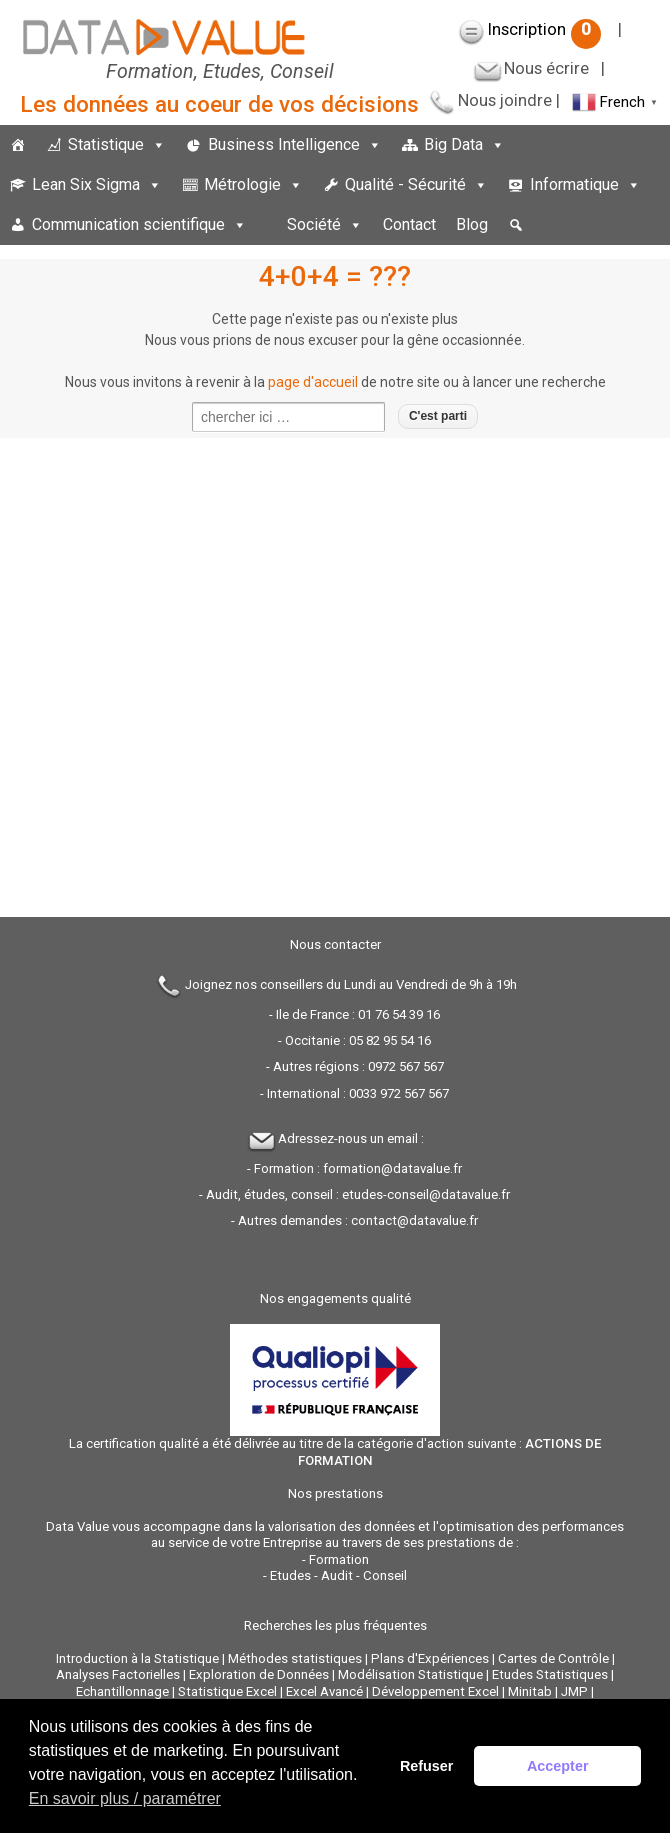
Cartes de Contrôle (553, 1658)
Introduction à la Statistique (137, 1658)
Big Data (464, 144)
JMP (574, 1691)
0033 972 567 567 (399, 1093)
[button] (516, 225)
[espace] (267, 225)
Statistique (117, 144)
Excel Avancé (324, 1691)
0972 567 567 (406, 1066)
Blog (472, 224)
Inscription (544, 29)
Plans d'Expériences (430, 1658)
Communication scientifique (139, 224)
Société (325, 224)
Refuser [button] (427, 1766)
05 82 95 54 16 (390, 1040)
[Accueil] (18, 145)
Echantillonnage (122, 1691)
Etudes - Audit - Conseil (338, 1575)
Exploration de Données (259, 1674)
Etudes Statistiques (550, 1674)
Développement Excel (435, 1691)
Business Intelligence (295, 144)
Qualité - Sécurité (416, 184)
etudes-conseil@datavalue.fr (426, 1194)
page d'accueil (313, 382)
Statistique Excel (227, 1691)
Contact (409, 224)
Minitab (530, 1691)
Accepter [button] (558, 1766)
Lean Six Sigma (97, 184)
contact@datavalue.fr (414, 1220)
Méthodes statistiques (295, 1658)
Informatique (585, 184)
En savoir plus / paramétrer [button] (125, 1798)
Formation (339, 1559)
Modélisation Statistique (410, 1674)
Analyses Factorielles (118, 1674)
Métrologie (253, 184)
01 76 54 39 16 (399, 1014)
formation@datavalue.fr (392, 1168)
